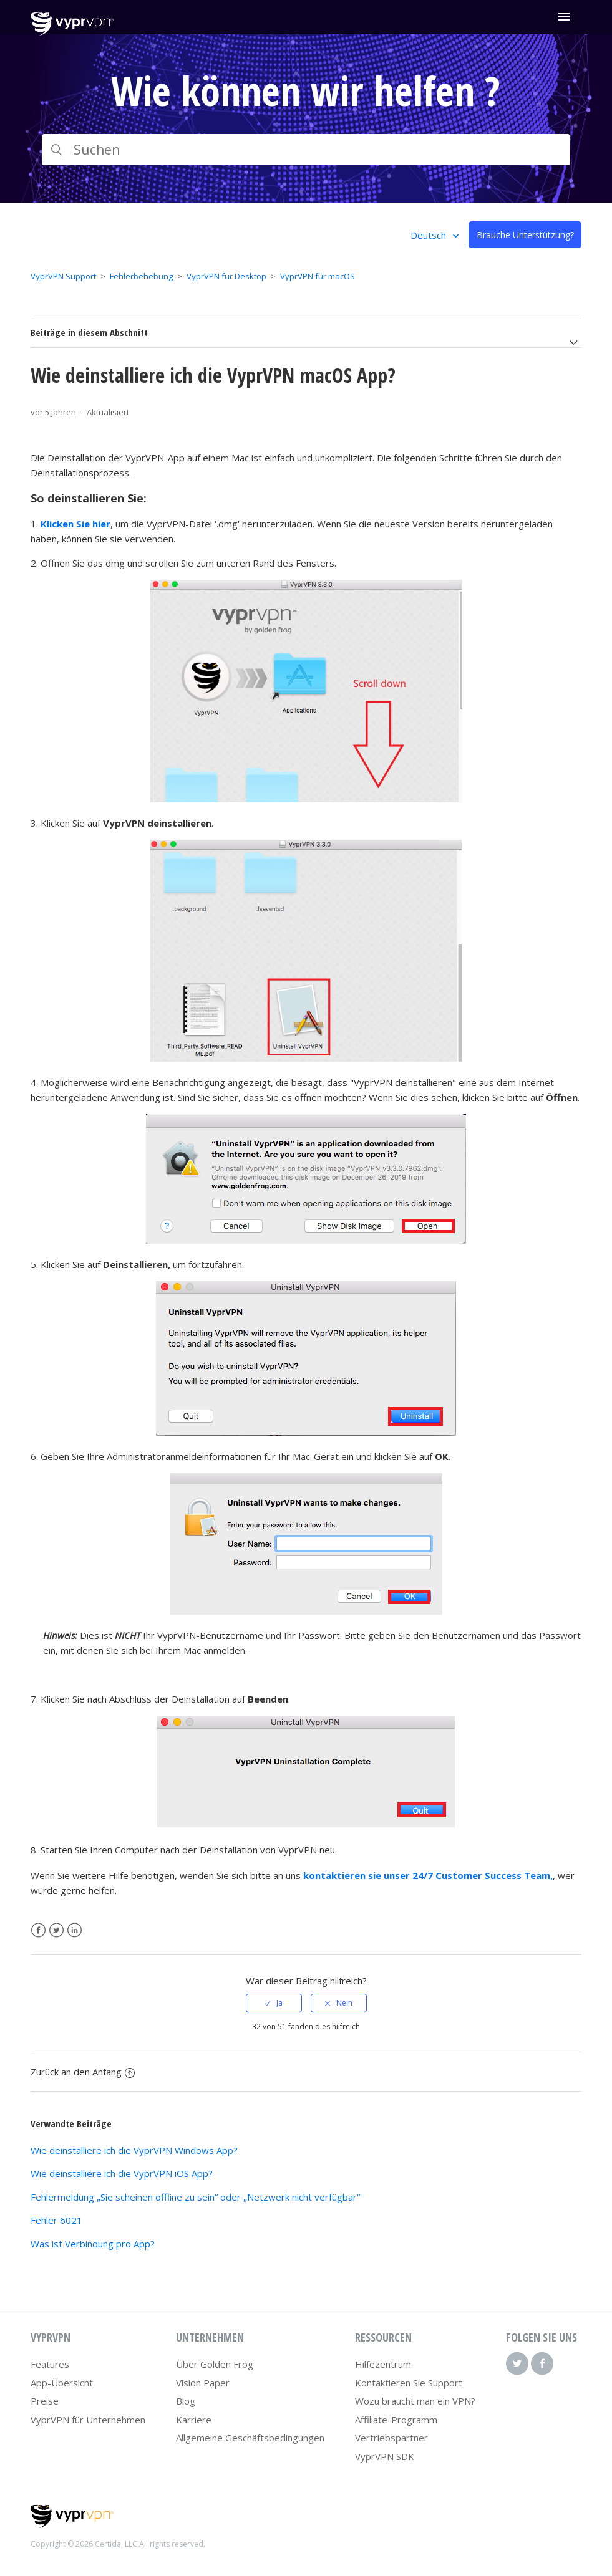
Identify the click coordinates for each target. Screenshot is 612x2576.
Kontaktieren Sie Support (408, 2383)
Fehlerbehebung (141, 276)
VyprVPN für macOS (317, 276)
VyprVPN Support (63, 276)
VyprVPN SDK (384, 2456)
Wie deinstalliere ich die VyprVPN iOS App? (122, 2173)
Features (50, 2364)
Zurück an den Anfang (83, 2071)
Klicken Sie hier (75, 523)
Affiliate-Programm (396, 2419)
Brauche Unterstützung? (525, 235)
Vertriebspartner (391, 2437)
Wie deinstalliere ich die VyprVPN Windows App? (134, 2150)
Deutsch (429, 235)
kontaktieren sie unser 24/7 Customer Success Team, (428, 1875)
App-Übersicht (62, 2383)
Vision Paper (203, 2383)
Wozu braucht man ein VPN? (415, 2401)
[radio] (274, 2003)
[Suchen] (306, 149)
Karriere (193, 2419)
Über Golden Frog (214, 2364)
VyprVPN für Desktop (226, 276)
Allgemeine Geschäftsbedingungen (250, 2437)
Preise (45, 2401)
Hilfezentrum (383, 2364)
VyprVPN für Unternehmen (88, 2419)
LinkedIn (74, 1930)
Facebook (38, 1930)
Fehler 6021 (56, 2220)
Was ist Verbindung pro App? (93, 2243)
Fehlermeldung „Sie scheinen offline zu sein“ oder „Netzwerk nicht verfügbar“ (195, 2197)
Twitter (56, 1930)
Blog (185, 2401)
